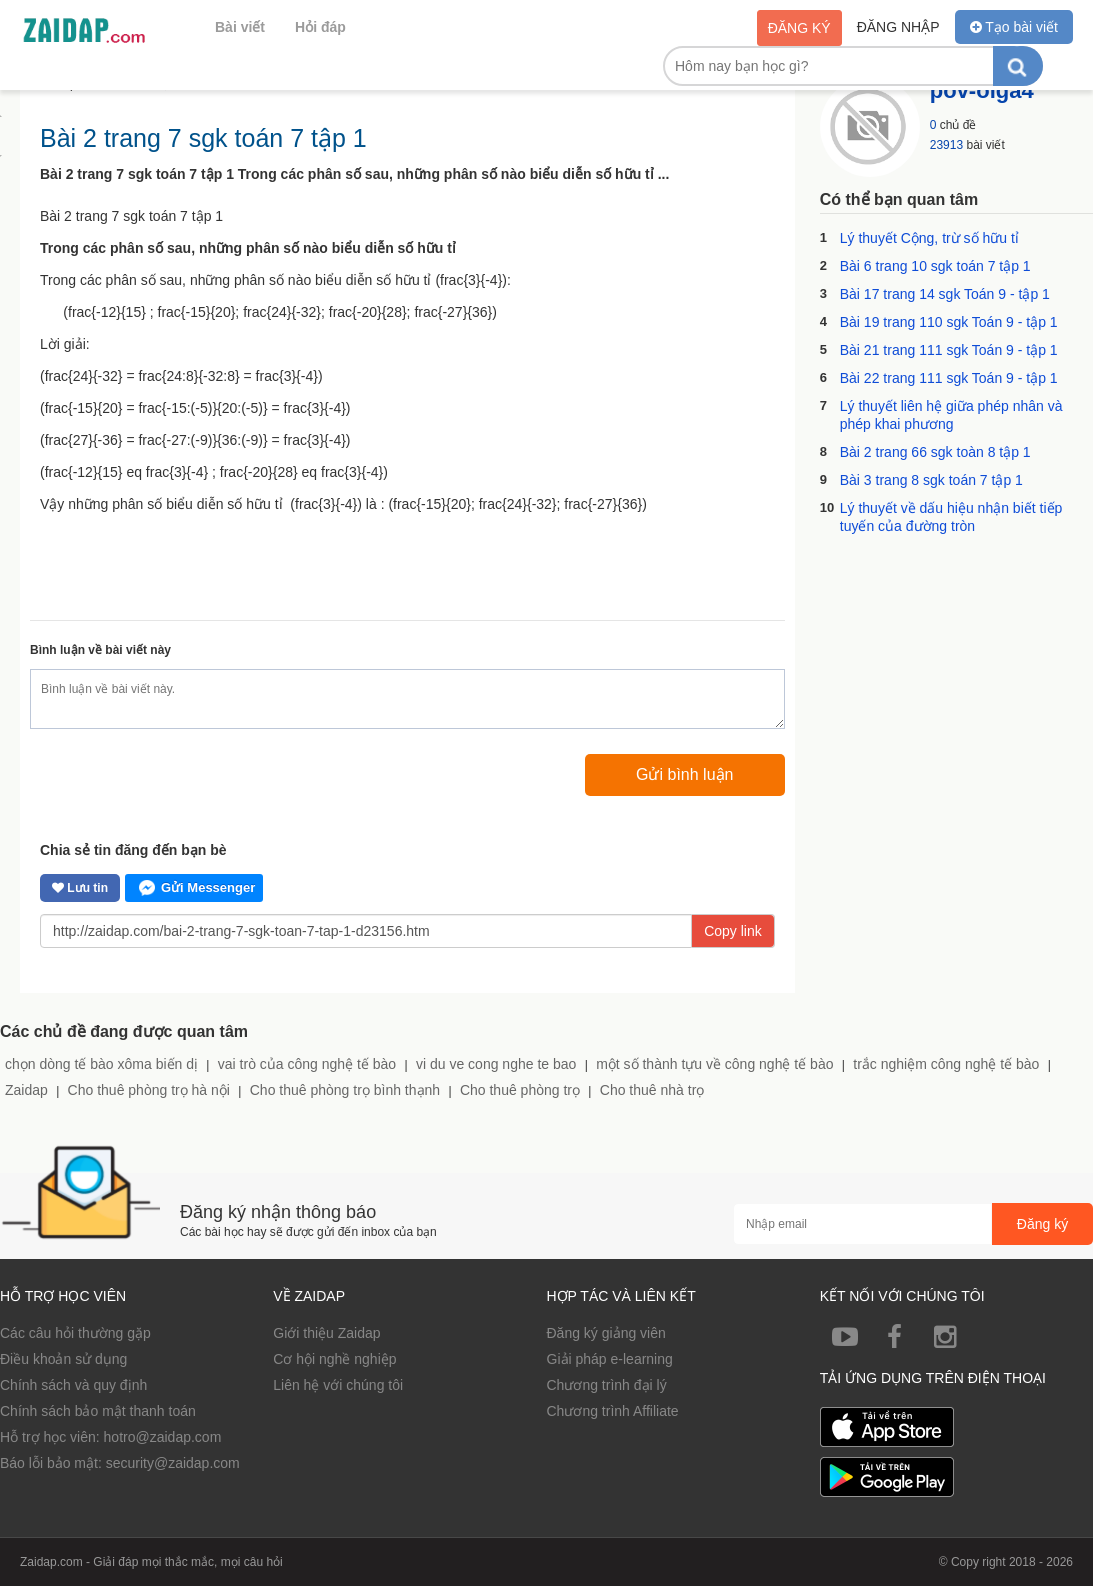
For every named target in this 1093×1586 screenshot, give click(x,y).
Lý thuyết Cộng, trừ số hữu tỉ (929, 238)
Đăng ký (799, 28)
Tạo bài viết (1014, 27)
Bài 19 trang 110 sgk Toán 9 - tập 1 (949, 322)
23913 (946, 145)
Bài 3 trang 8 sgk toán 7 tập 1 (931, 480)
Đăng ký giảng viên (606, 1333)
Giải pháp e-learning (610, 1359)
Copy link (733, 931)
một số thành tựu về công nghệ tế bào (714, 1064)
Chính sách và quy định (73, 1385)
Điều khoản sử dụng (63, 1359)
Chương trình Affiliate (613, 1411)
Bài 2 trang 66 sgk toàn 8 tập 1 (935, 452)
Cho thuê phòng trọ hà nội (149, 1090)
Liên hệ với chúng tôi (338, 1385)
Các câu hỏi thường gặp (75, 1333)
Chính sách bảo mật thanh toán (98, 1411)
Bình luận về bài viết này (100, 650)
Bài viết (240, 27)
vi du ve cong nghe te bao (496, 1064)
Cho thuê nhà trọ (652, 1090)
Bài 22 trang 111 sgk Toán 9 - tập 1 (949, 378)
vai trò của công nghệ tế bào (307, 1064)
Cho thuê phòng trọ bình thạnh (345, 1090)
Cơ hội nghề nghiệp (334, 1359)
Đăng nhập (898, 27)
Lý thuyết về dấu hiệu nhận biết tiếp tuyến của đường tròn (951, 517)
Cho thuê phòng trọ (520, 1090)
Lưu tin (80, 888)
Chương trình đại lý (607, 1385)
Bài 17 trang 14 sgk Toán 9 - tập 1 (945, 294)
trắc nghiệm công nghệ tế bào (946, 1064)
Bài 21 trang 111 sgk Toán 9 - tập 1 (949, 350)
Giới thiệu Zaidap (326, 1333)
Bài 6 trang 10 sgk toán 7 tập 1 (935, 266)
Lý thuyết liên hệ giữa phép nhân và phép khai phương (951, 415)
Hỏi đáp (320, 27)
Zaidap (26, 1090)
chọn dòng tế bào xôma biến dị (101, 1064)
